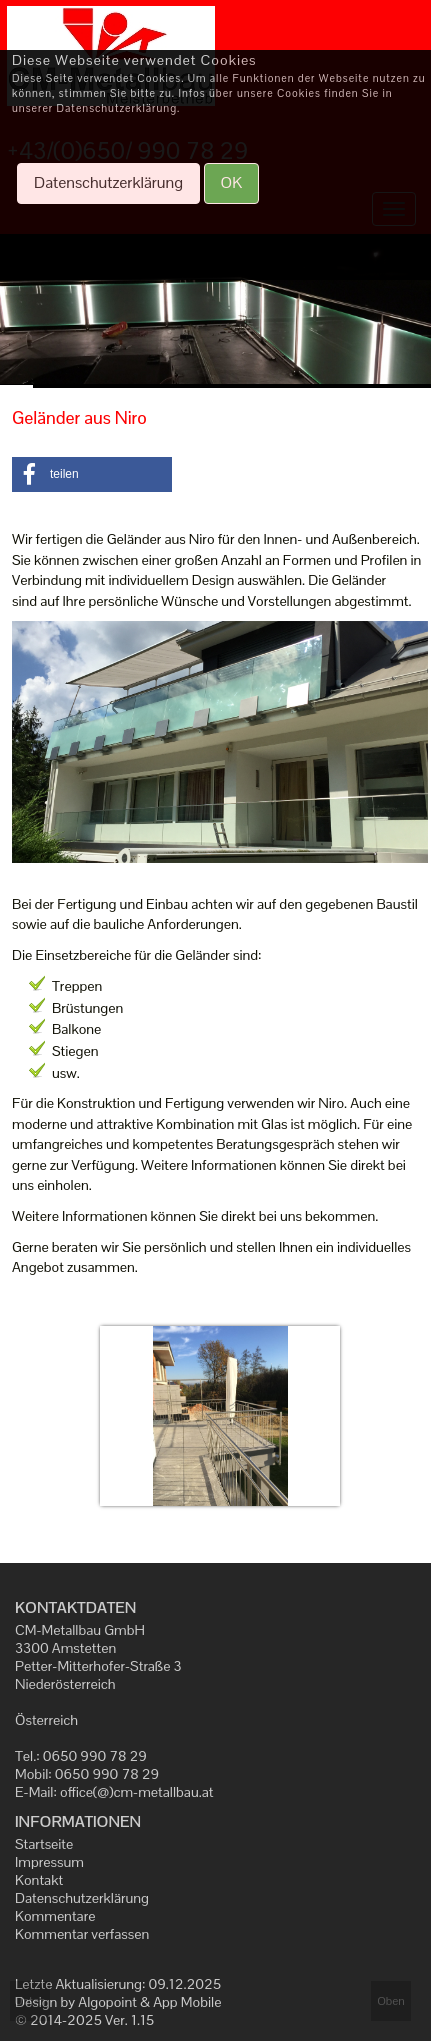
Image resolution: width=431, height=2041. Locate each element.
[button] (92, 474)
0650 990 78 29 (95, 1756)
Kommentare (55, 1916)
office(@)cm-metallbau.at (137, 1792)
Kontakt (39, 1880)
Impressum (49, 1862)
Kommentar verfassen (82, 1934)
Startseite (44, 1844)
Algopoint (107, 2002)
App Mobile (187, 2002)
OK (232, 182)
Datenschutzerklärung (82, 1898)
